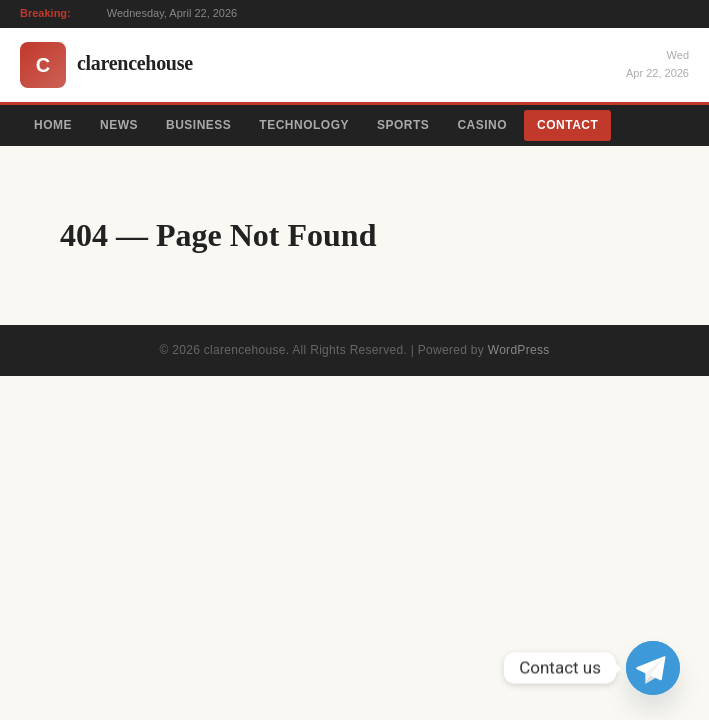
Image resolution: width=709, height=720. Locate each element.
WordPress (519, 350)
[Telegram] (653, 668)
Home (53, 125)
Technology (304, 125)
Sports (403, 125)
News (119, 125)
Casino (482, 125)
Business (198, 125)
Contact (567, 125)
